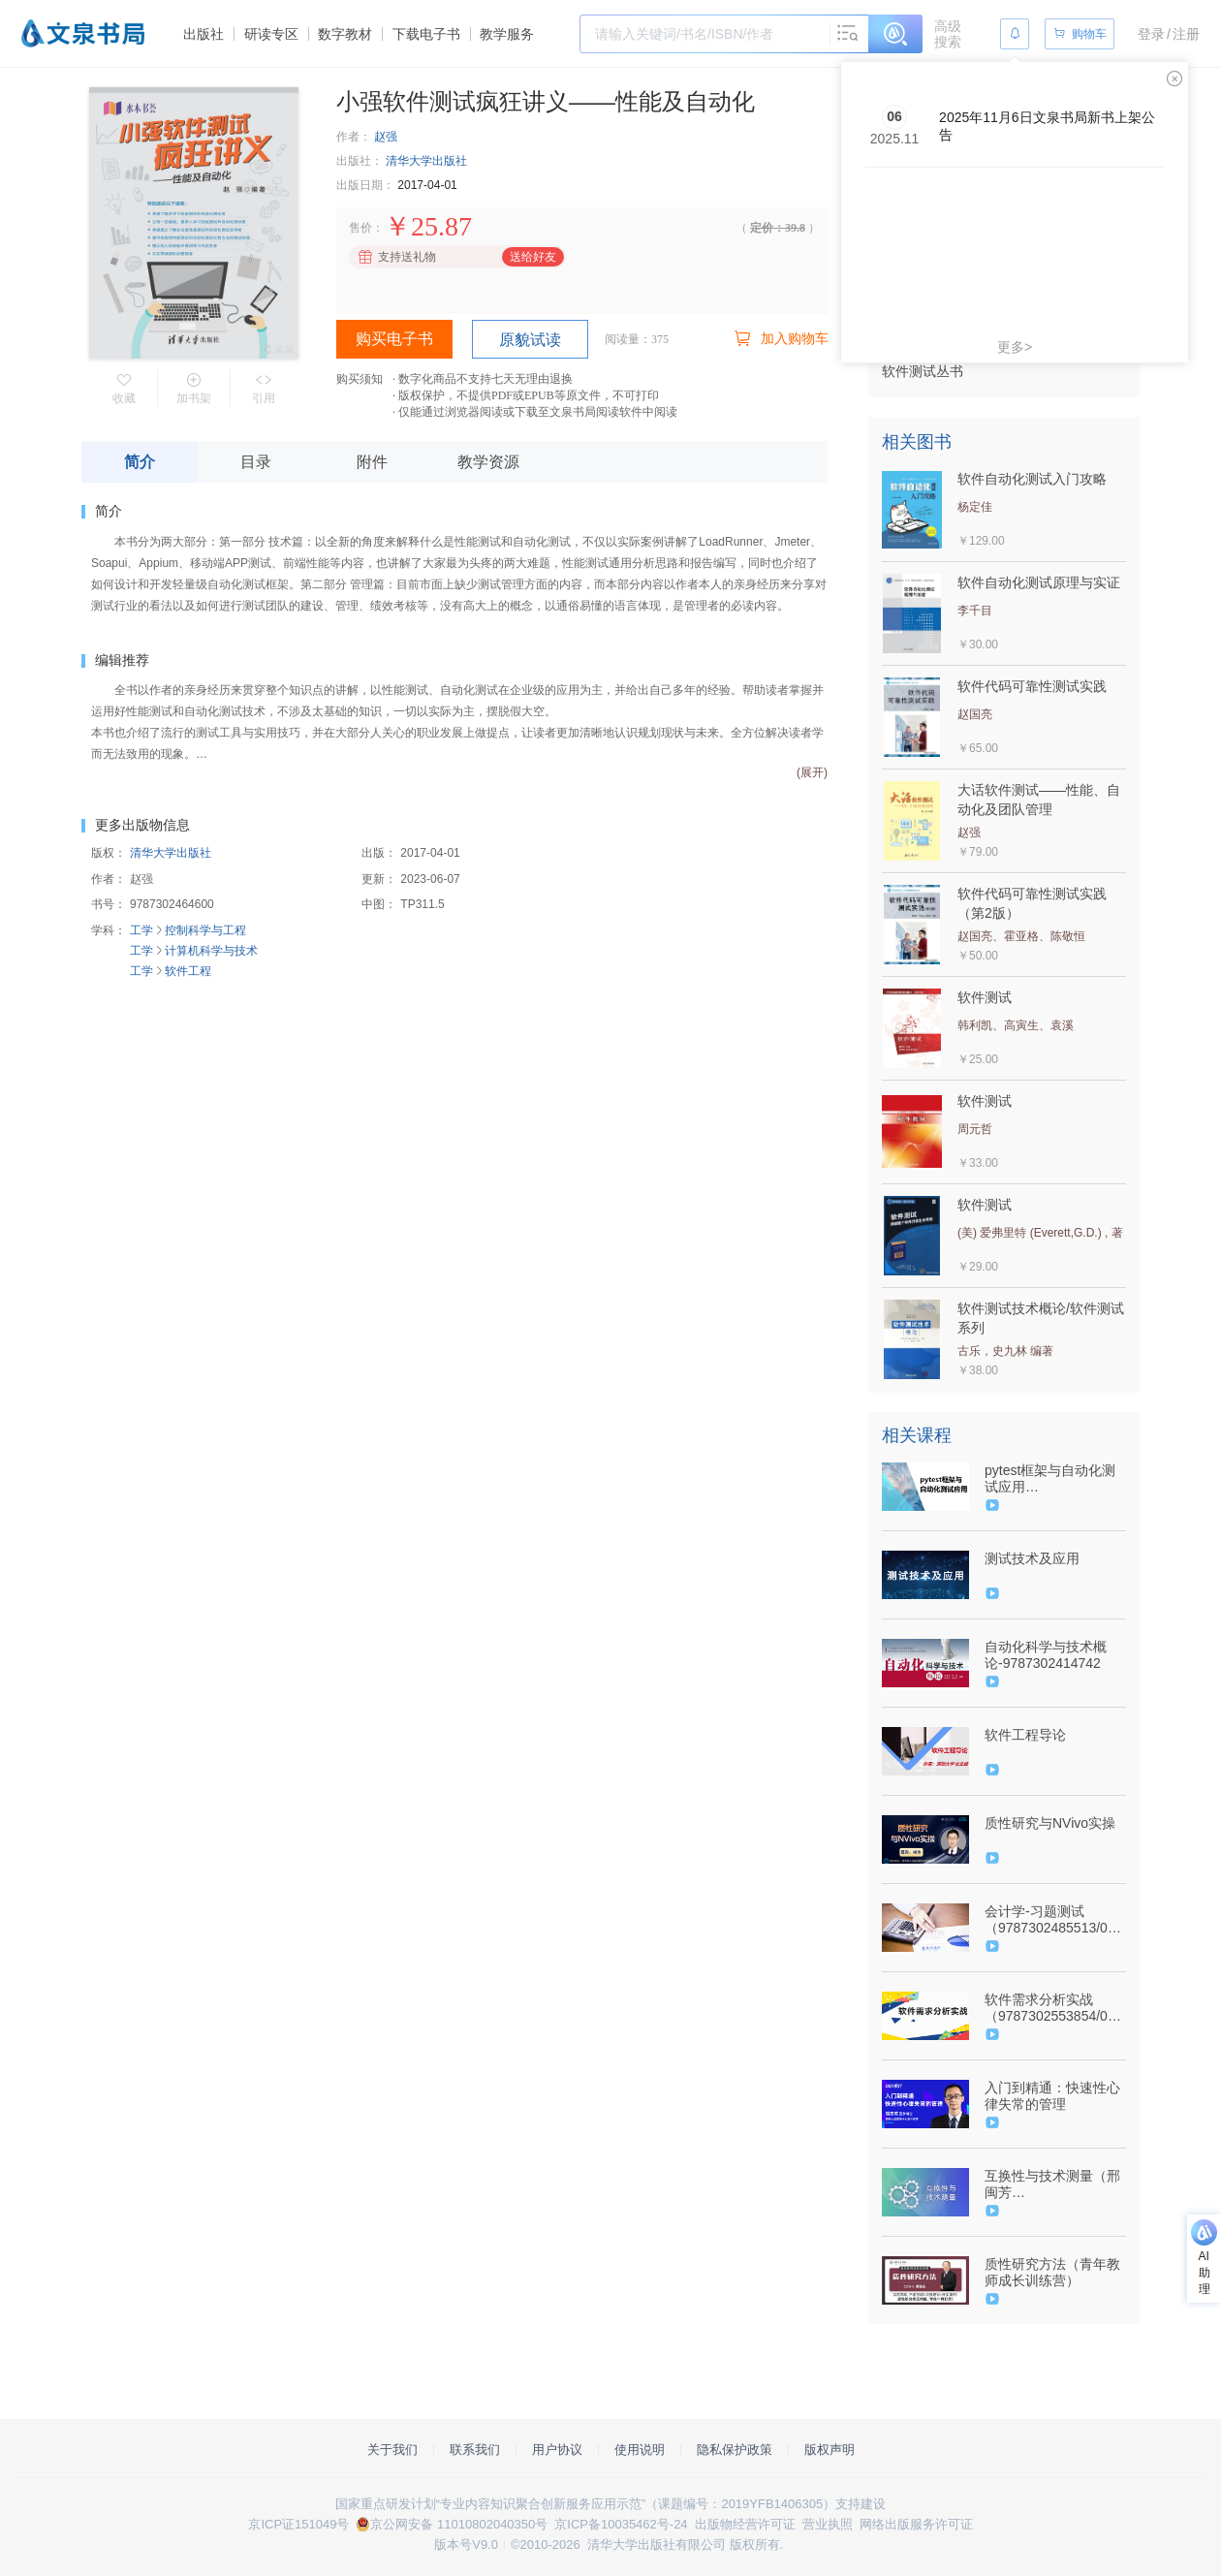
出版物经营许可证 (745, 2524)
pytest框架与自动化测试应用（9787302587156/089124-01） (1053, 1478)
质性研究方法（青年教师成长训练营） (1052, 2272)
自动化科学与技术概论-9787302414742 (1046, 1655)
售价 (360, 228)
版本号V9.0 (466, 2544)
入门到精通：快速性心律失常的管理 (1052, 2096)
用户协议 (557, 2449)
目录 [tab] (255, 462)
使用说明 (639, 2449)
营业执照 (827, 2524)
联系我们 (475, 2449)
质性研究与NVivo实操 (1050, 1823)
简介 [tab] (139, 462)
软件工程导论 (1025, 1735)
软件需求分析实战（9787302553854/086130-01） (1053, 2008)
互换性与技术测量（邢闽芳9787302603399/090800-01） (1054, 2184)
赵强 (385, 136)
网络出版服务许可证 (916, 2524)
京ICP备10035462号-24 (620, 2524)
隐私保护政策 (734, 2449)
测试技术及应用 (1032, 1558)
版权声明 (829, 2449)
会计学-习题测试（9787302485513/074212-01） (1053, 1919)
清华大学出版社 (426, 161)
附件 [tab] (372, 462)
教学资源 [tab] (488, 462)
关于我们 (392, 2449)
